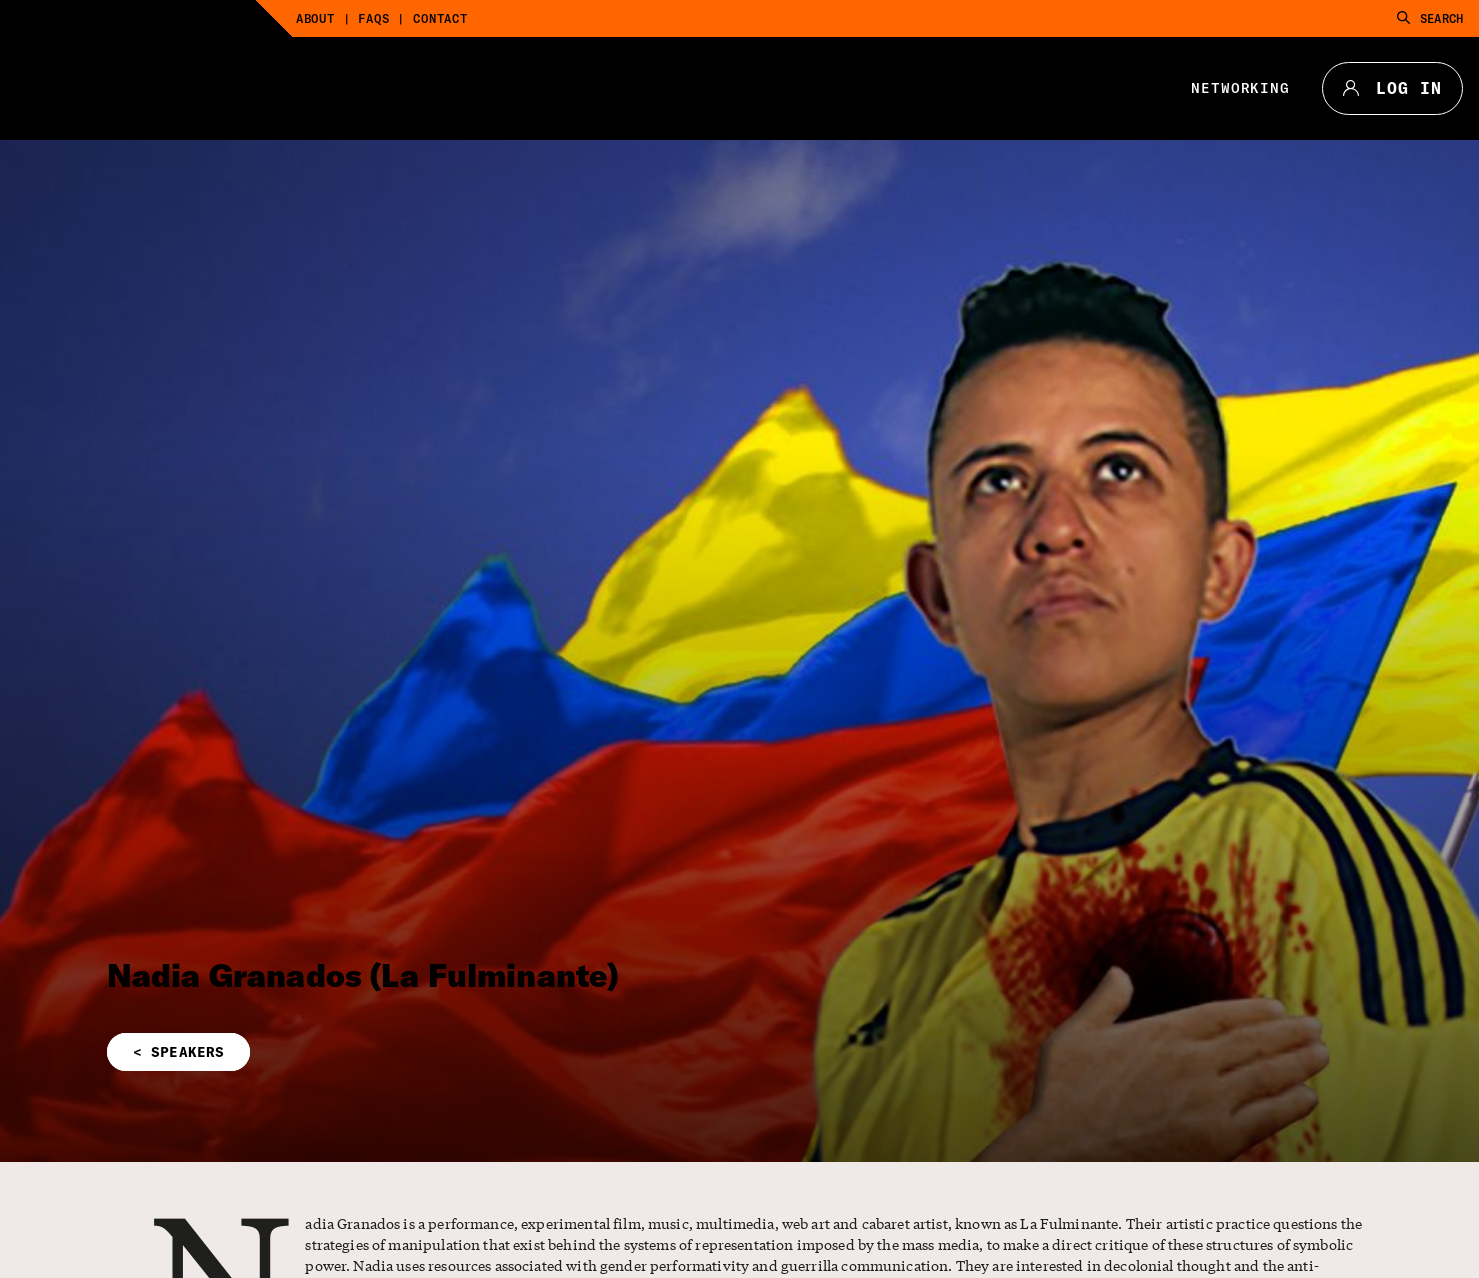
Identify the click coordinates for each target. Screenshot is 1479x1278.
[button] (507, 1052)
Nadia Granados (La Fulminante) (363, 975)
